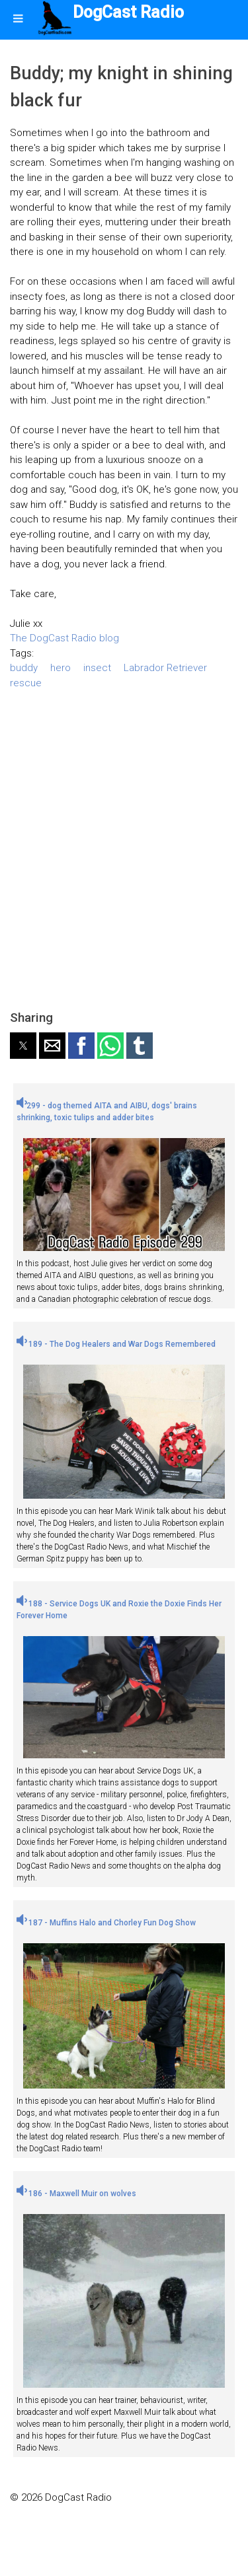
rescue (26, 683)
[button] (23, 1045)
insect (97, 668)
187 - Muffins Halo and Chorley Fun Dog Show (106, 1922)
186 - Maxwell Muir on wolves (76, 2193)
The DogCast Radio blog (64, 638)
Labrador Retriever (165, 668)
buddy (24, 668)
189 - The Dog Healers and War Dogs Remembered (116, 1344)
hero (60, 668)
